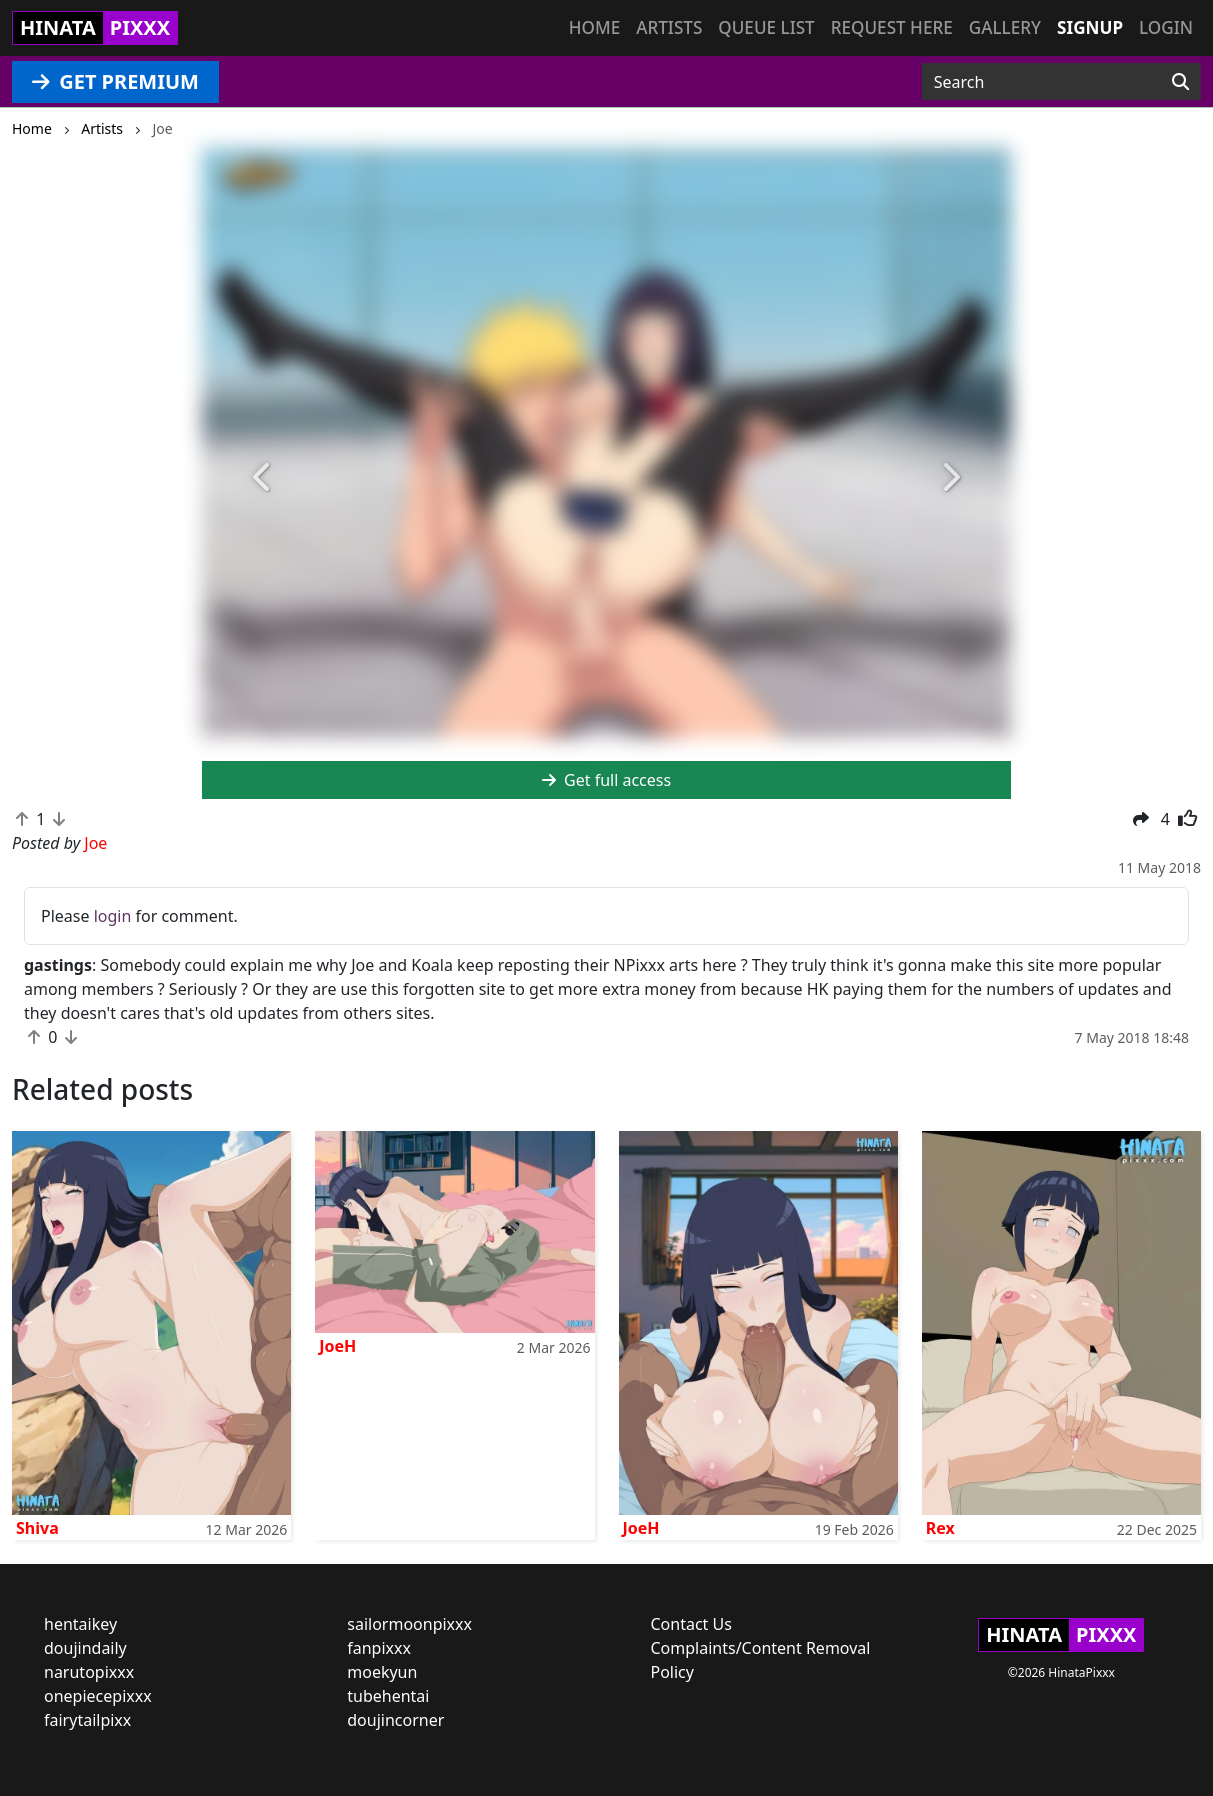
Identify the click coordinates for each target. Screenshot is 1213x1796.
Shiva (37, 1528)
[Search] (1180, 82)
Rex (940, 1528)
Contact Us (691, 1624)
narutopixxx (89, 1672)
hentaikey (80, 1624)
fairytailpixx (87, 1720)
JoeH (337, 1346)
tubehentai (388, 1696)
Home (594, 27)
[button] (262, 477)
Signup (1090, 27)
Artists (669, 27)
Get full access (606, 780)
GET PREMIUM (115, 81)
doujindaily (85, 1648)
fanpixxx (379, 1648)
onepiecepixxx (98, 1696)
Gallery (1005, 27)
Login (1166, 27)
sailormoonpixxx (409, 1624)
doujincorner (395, 1720)
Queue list (766, 27)
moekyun (382, 1672)
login (113, 916)
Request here (892, 27)
